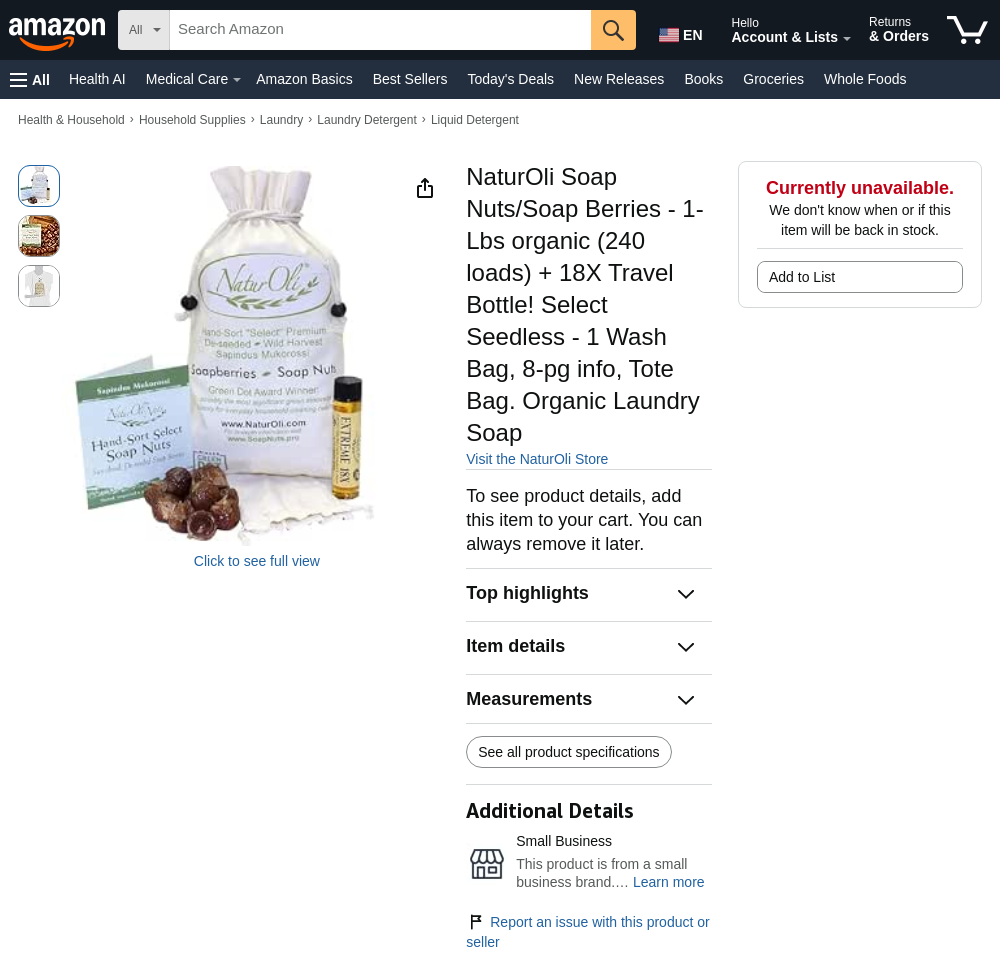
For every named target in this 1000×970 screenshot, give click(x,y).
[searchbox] (380, 30)
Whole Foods (865, 79)
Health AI (97, 79)
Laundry (281, 120)
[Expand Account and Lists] (847, 39)
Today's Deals (510, 79)
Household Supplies (192, 120)
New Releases (619, 79)
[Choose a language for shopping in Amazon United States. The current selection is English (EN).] (676, 31)
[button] (30, 79)
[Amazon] (59, 30)
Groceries (773, 79)
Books (703, 79)
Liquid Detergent (475, 120)
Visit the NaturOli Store (537, 459)
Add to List (802, 277)
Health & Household (71, 120)
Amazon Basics (304, 79)
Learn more (669, 882)
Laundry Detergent (366, 120)
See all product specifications (568, 752)
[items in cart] (967, 30)
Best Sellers (410, 79)
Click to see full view (257, 561)
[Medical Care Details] (237, 80)
